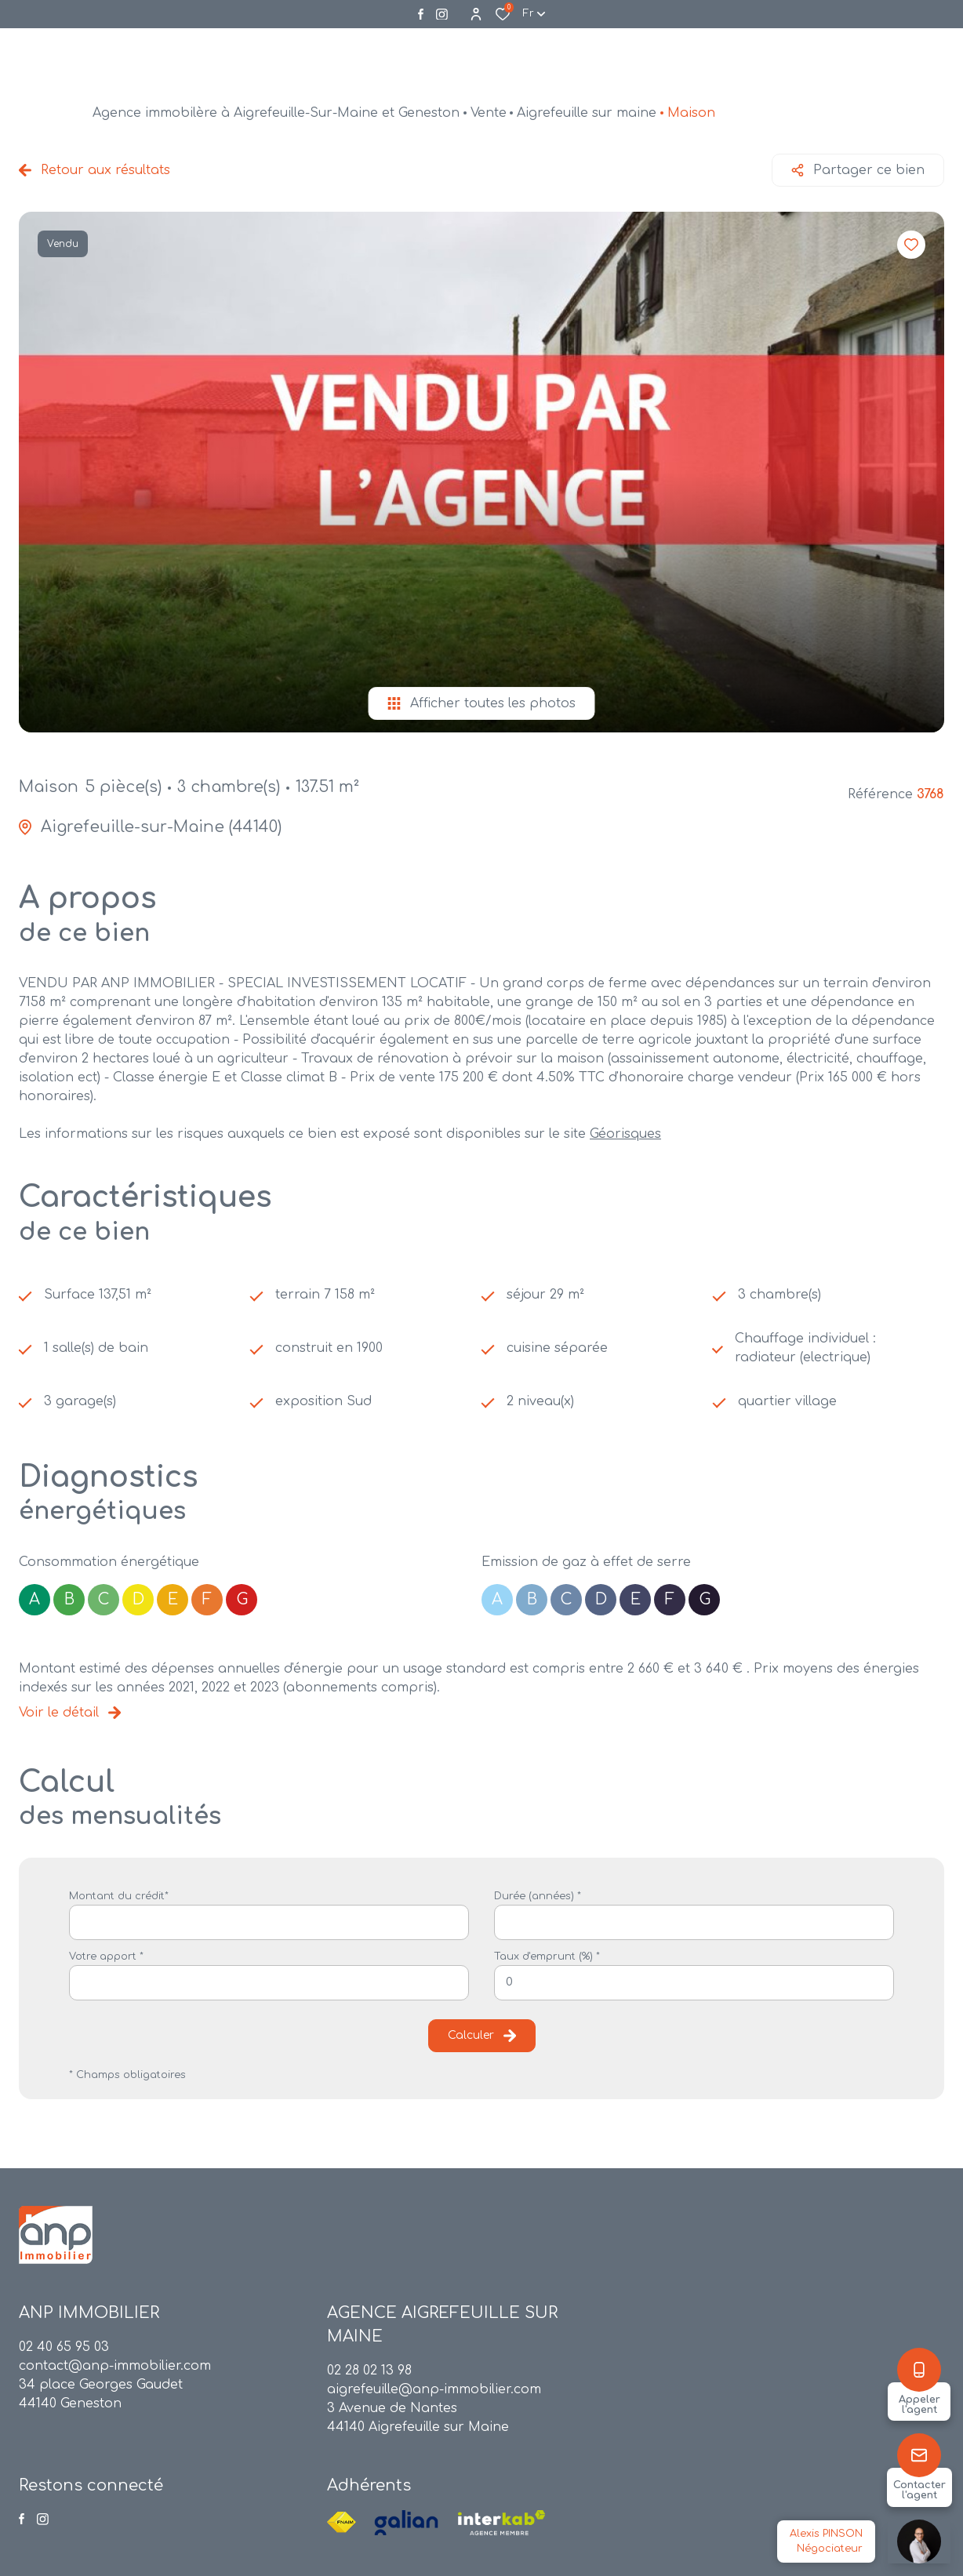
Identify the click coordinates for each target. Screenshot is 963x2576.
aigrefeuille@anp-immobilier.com (434, 2389)
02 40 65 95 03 (64, 2347)
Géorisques (625, 1134)
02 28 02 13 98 (369, 2370)
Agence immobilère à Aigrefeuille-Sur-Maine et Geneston (276, 113)
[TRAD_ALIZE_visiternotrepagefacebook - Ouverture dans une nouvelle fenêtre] (420, 14)
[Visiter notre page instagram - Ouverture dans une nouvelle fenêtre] (442, 14)
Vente (489, 113)
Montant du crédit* (119, 1896)
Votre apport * (106, 1956)
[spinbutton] (694, 1982)
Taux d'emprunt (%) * (547, 1956)
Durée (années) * (537, 1896)
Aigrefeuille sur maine (586, 113)
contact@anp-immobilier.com (115, 2366)
